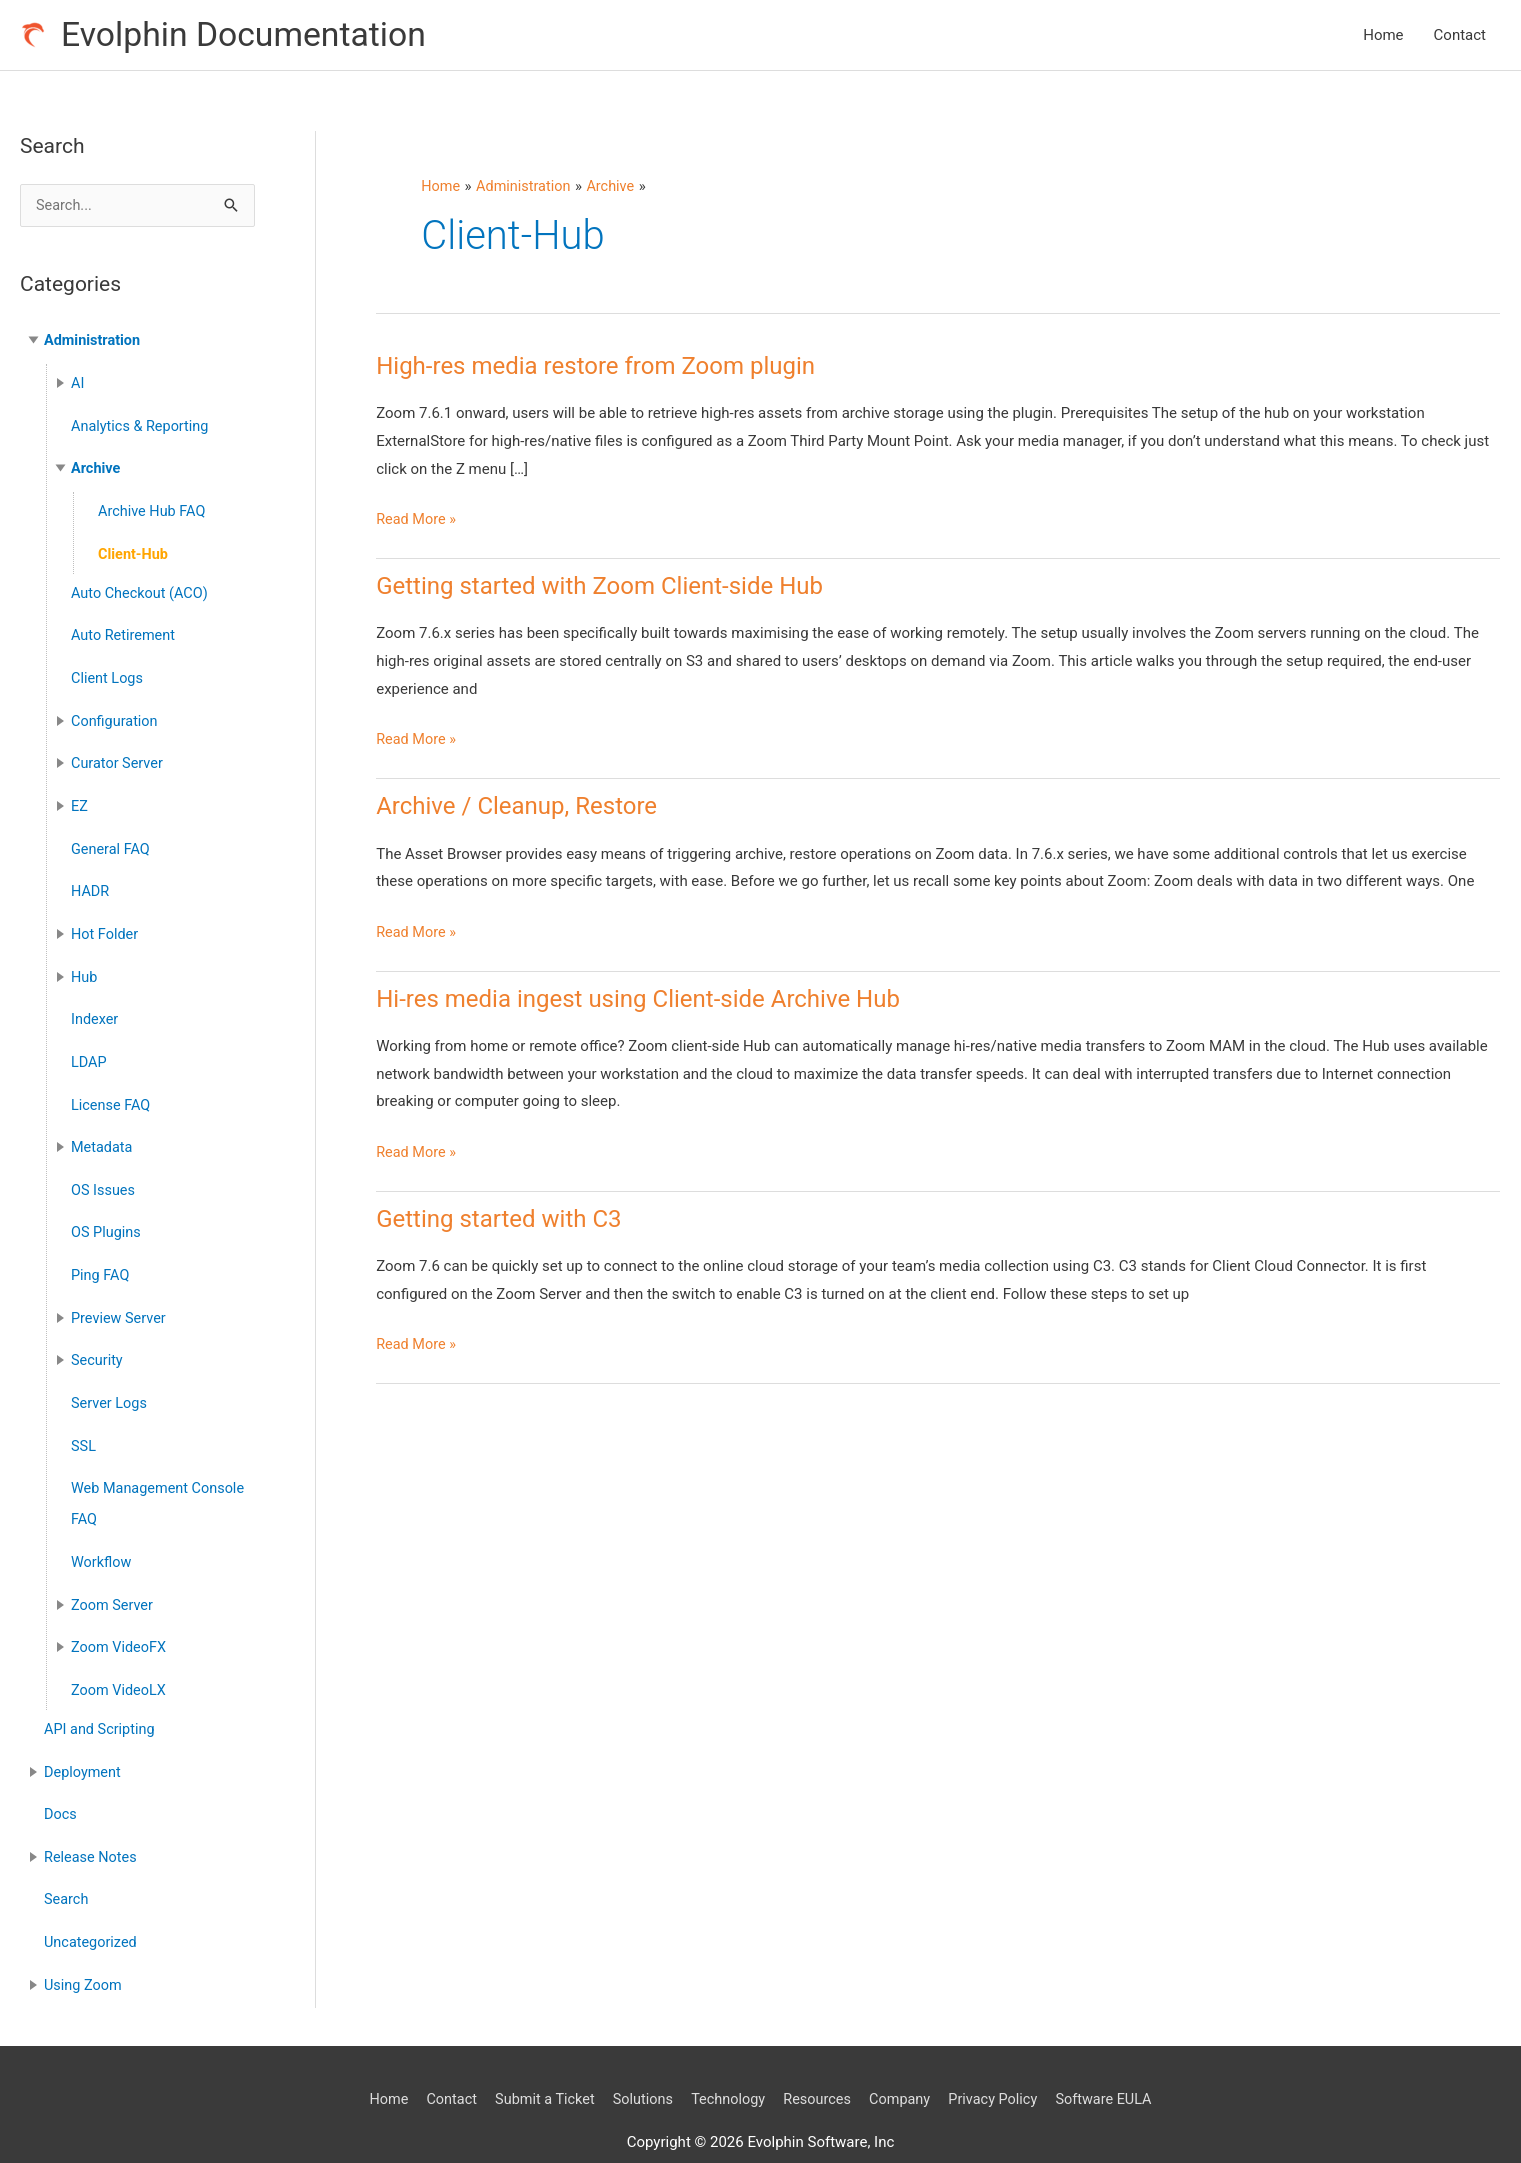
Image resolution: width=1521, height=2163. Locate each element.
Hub (84, 966)
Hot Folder (106, 924)
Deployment (84, 1743)
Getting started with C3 (498, 1220)
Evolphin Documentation (250, 35)
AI (78, 385)
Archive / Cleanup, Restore (516, 808)
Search (67, 1869)
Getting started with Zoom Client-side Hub (599, 588)
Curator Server (118, 757)
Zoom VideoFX (120, 1622)
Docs (61, 1785)
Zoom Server (113, 1580)
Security (98, 1341)
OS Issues (104, 1174)
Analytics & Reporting (142, 427)
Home (1383, 36)
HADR (91, 882)
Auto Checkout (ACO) (142, 590)
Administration (94, 343)
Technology (726, 2065)
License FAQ (112, 1091)
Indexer (95, 1007)
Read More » (417, 522)
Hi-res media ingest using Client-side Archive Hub (638, 1000)
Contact (1460, 36)
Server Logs (110, 1383)
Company (904, 2065)
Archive (96, 468)
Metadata (103, 1133)
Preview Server (120, 1300)
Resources (819, 2065)
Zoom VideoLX (120, 1664)
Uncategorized (92, 1910)
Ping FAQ (101, 1258)
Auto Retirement (125, 632)
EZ (80, 799)
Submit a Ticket (536, 2065)
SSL (84, 1425)
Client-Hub (134, 552)
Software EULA (1116, 2065)
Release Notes (92, 1827)
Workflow (102, 1538)
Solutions (638, 2065)
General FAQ (112, 840)
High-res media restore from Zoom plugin (595, 368)
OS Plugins (107, 1216)
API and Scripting (101, 1702)
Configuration (116, 715)
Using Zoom (84, 1952)
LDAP (89, 1049)
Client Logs (108, 673)
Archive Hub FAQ (154, 510)
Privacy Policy (1001, 2065)
